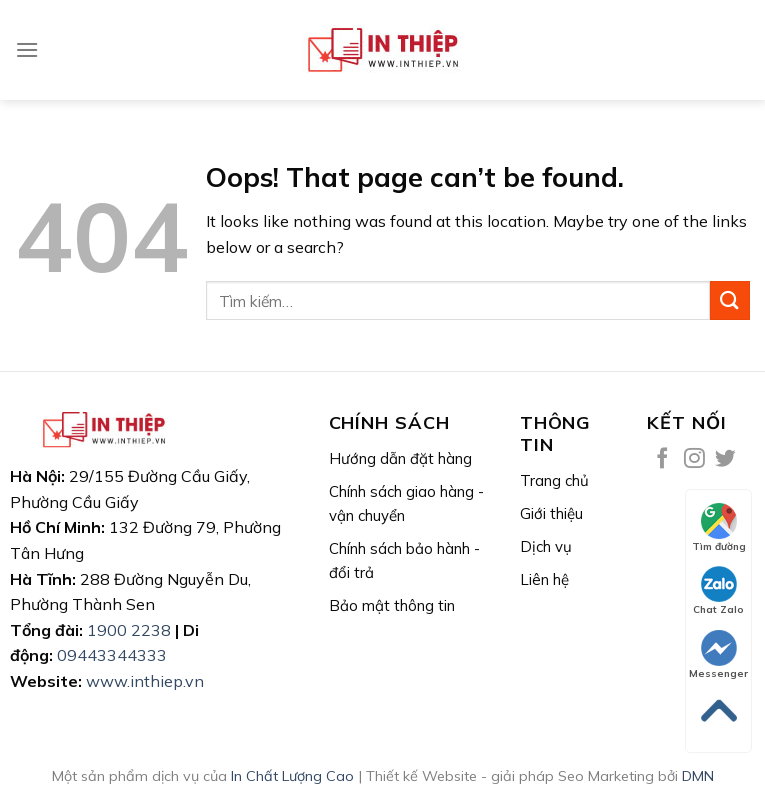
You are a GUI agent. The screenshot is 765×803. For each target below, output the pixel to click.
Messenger (718, 655)
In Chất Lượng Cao (292, 776)
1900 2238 (129, 630)
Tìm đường (719, 528)
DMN (698, 776)
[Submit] (730, 300)
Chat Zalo (718, 591)
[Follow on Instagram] (694, 459)
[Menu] (27, 49)
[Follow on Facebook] (662, 459)
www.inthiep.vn (145, 681)
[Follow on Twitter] (725, 459)
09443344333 (112, 655)
